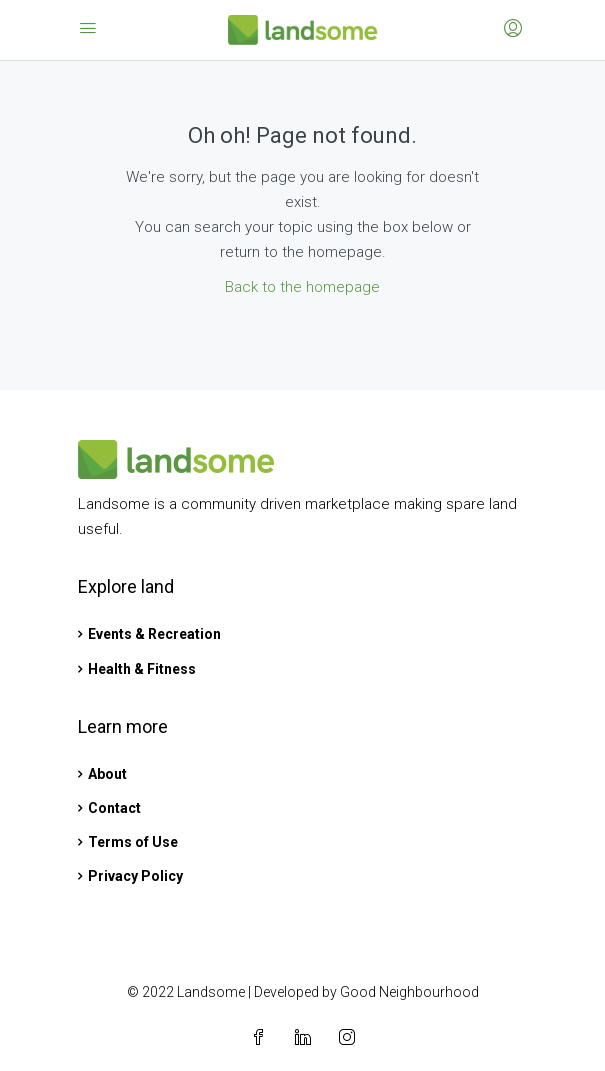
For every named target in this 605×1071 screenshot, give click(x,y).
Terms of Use (133, 842)
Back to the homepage (302, 287)
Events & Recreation (154, 634)
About (107, 774)
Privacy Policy (135, 876)
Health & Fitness (142, 669)
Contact (114, 808)
